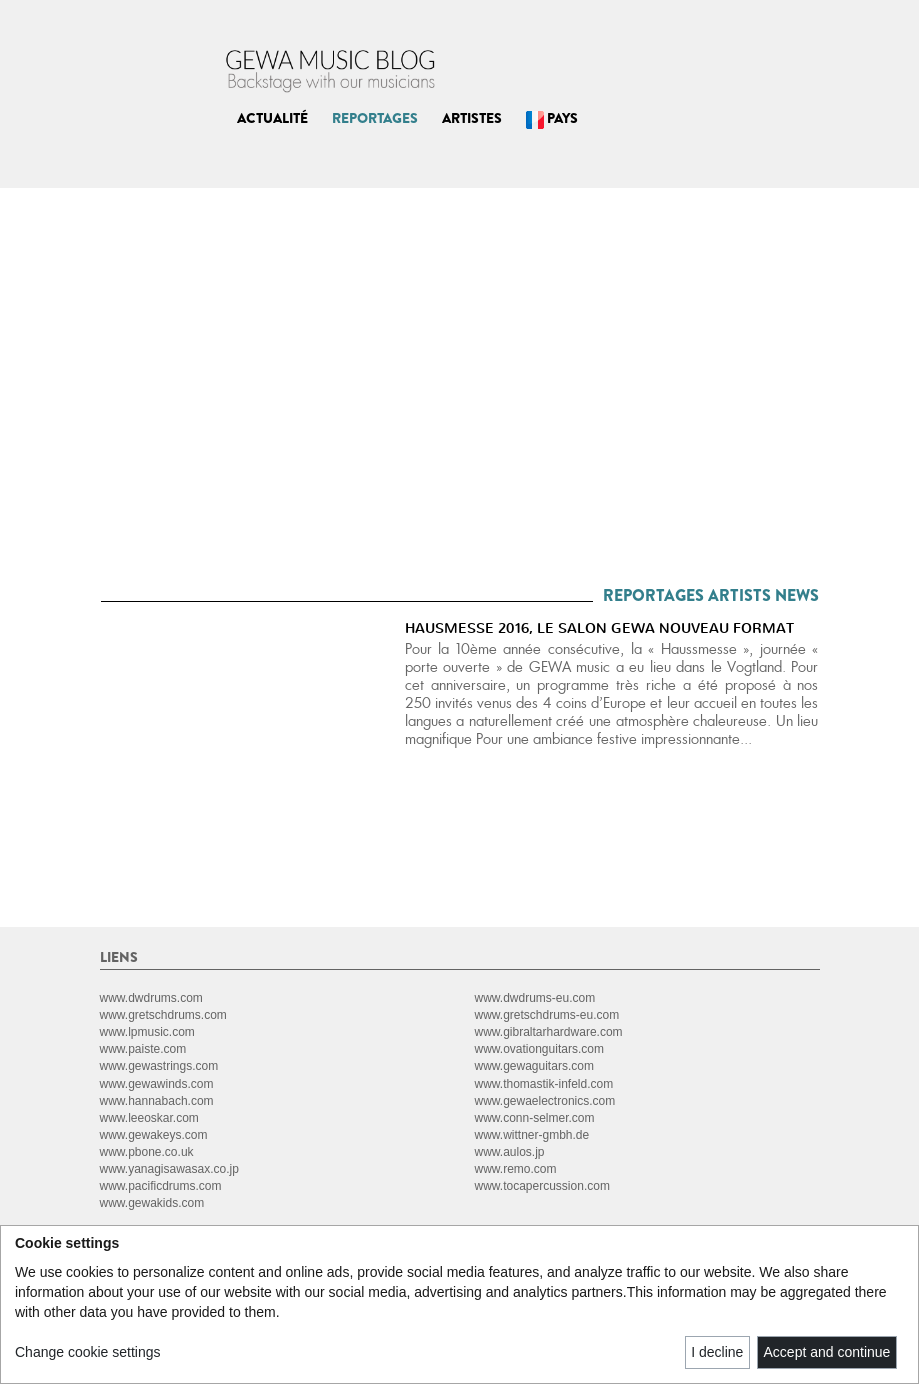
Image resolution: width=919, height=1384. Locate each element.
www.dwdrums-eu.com (535, 998)
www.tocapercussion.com (542, 1186)
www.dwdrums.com (151, 998)
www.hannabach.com (157, 1101)
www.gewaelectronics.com (545, 1101)
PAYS (552, 118)
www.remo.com (516, 1169)
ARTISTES (472, 118)
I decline (717, 1352)
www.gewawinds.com (157, 1084)
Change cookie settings (88, 1352)
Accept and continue (827, 1352)
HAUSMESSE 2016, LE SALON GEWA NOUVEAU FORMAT (599, 628)
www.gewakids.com (152, 1203)
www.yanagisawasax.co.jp (169, 1169)
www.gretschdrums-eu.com (547, 1015)
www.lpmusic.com (147, 1032)
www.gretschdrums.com (163, 1015)
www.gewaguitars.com (534, 1066)
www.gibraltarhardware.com (549, 1032)
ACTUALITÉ (272, 118)
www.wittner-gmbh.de (532, 1135)
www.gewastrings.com (159, 1066)
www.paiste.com (143, 1049)
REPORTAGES (375, 118)
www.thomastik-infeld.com (544, 1084)
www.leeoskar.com (149, 1118)
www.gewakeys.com (154, 1135)
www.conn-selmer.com (535, 1118)
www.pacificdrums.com (161, 1186)
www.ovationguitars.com (539, 1049)
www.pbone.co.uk (147, 1152)
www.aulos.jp (510, 1152)
